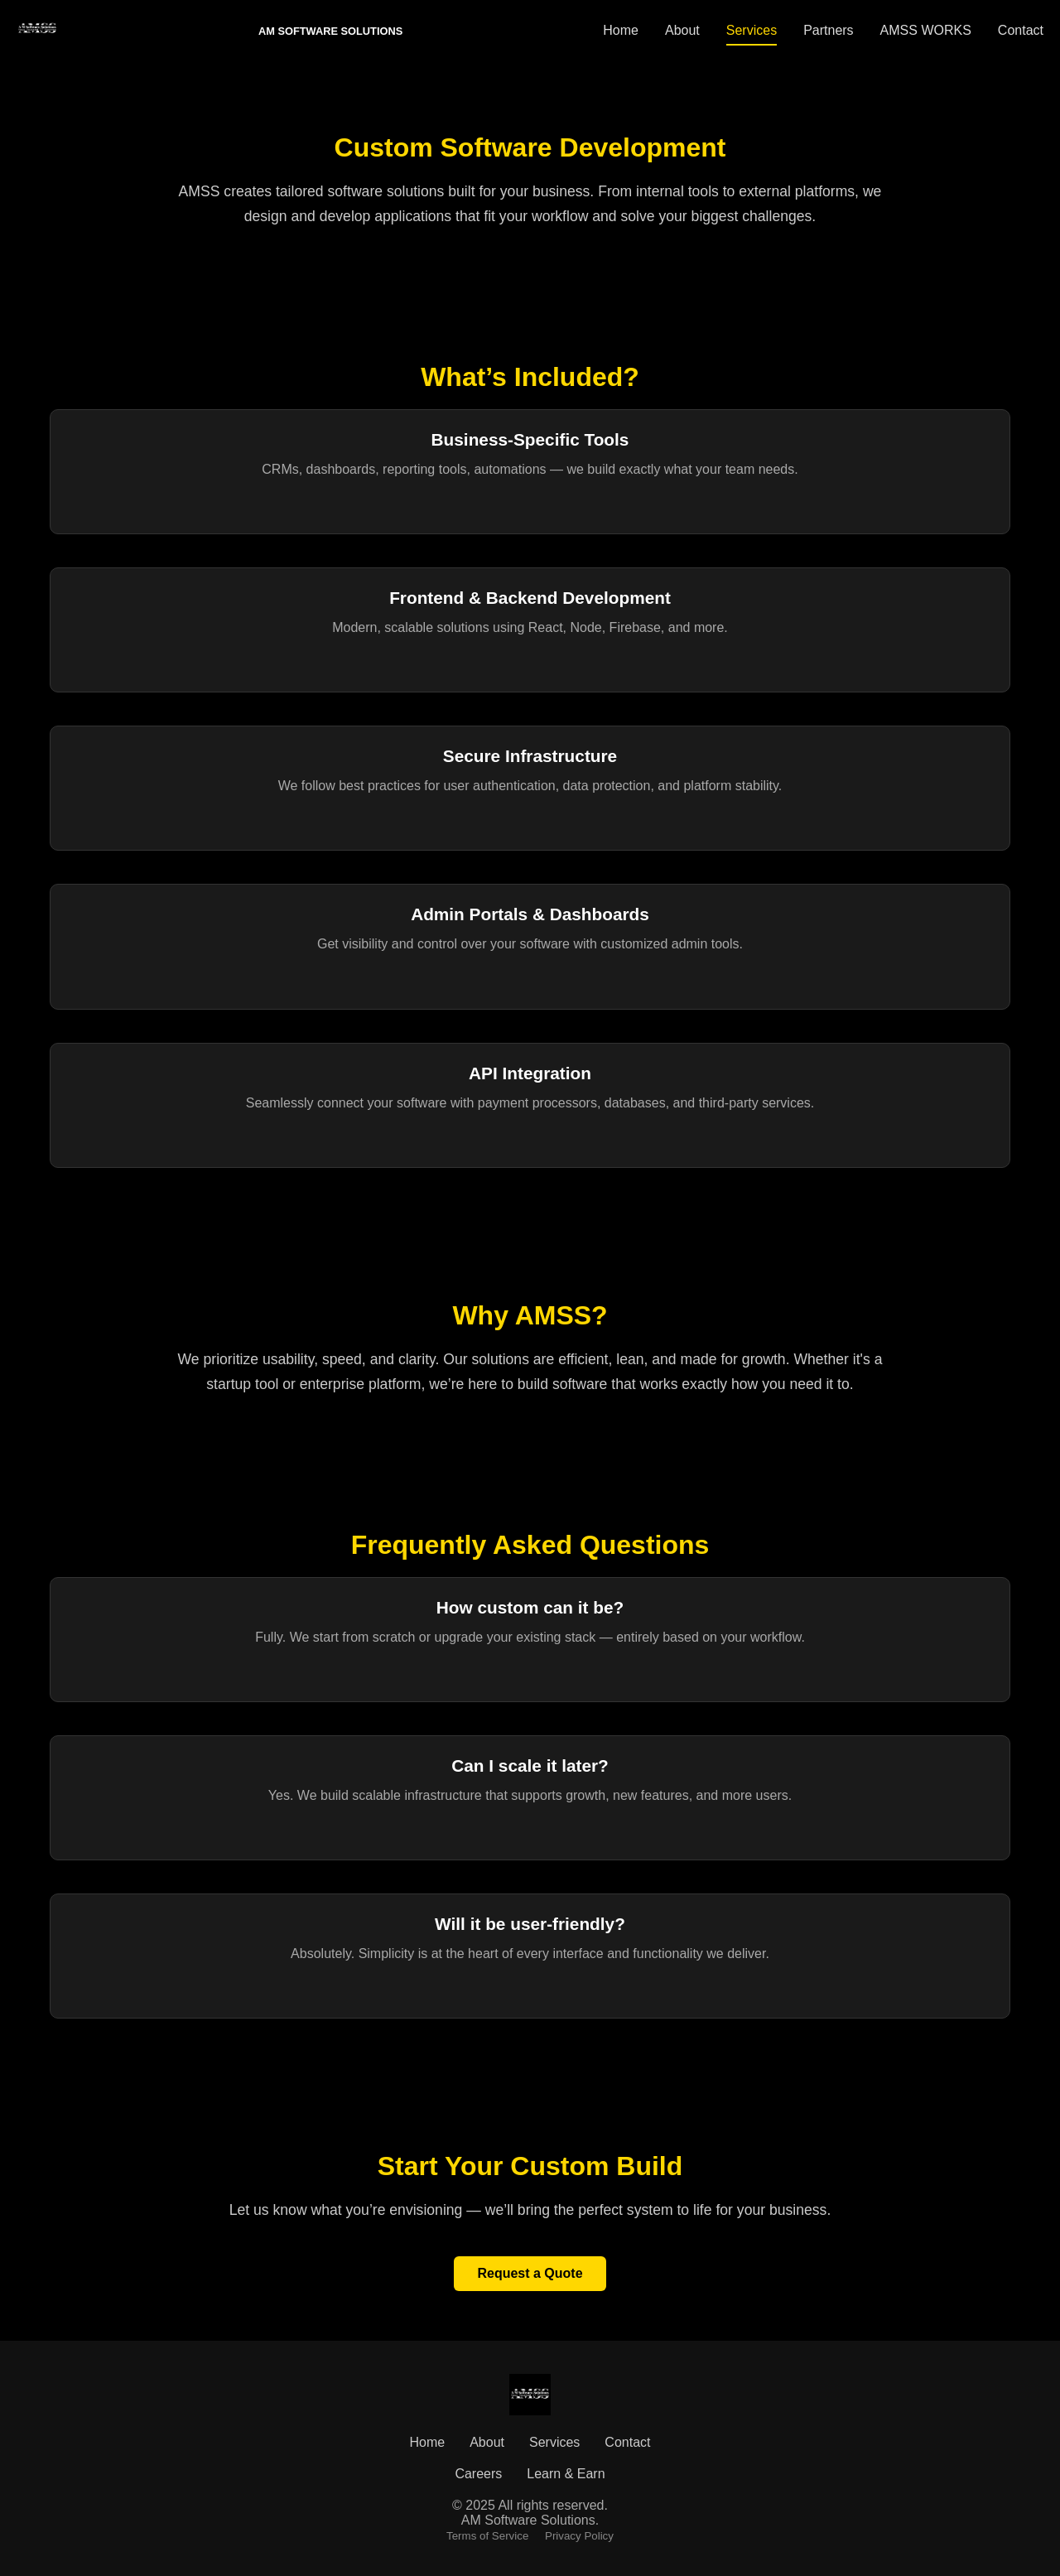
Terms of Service (487, 2536)
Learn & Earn (566, 2474)
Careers (478, 2474)
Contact (1020, 30)
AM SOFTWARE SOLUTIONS (330, 31)
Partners (828, 30)
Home (620, 30)
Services (751, 30)
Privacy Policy (579, 2536)
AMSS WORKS (925, 30)
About (682, 30)
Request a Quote (529, 2273)
